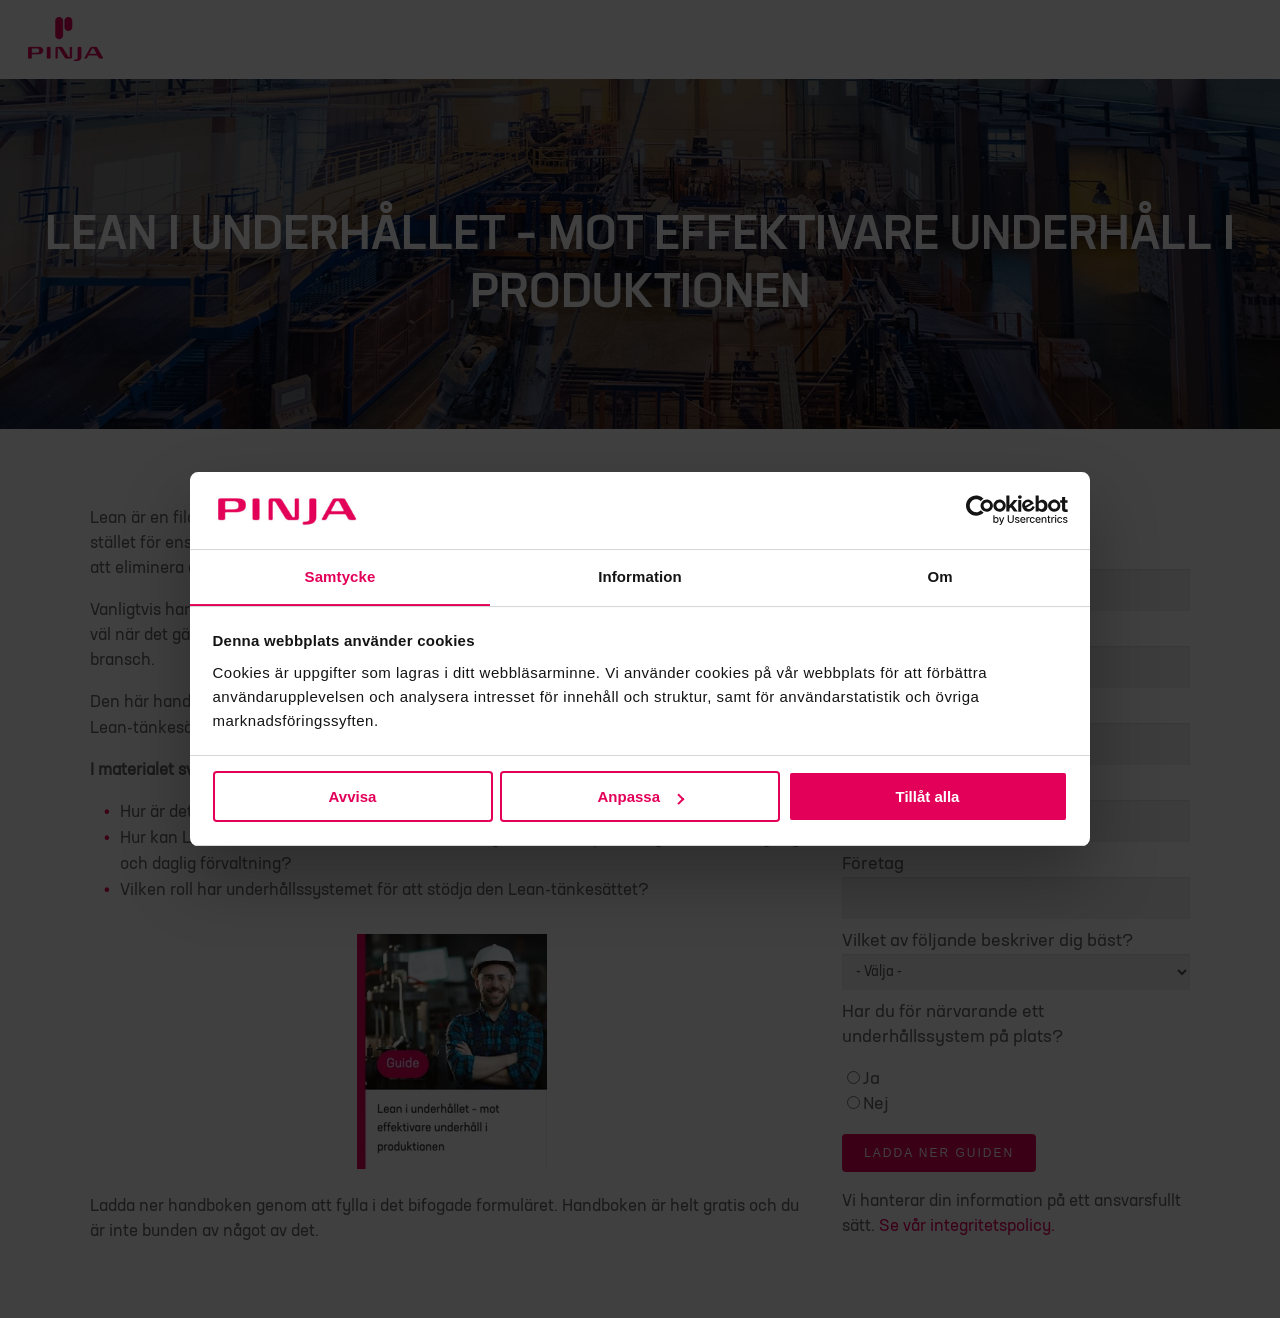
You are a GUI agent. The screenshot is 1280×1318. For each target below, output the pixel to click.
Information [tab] (640, 575)
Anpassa (640, 797)
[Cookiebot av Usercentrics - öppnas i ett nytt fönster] (980, 510)
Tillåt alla (928, 797)
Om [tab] (939, 575)
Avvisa (353, 797)
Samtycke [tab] (340, 575)
